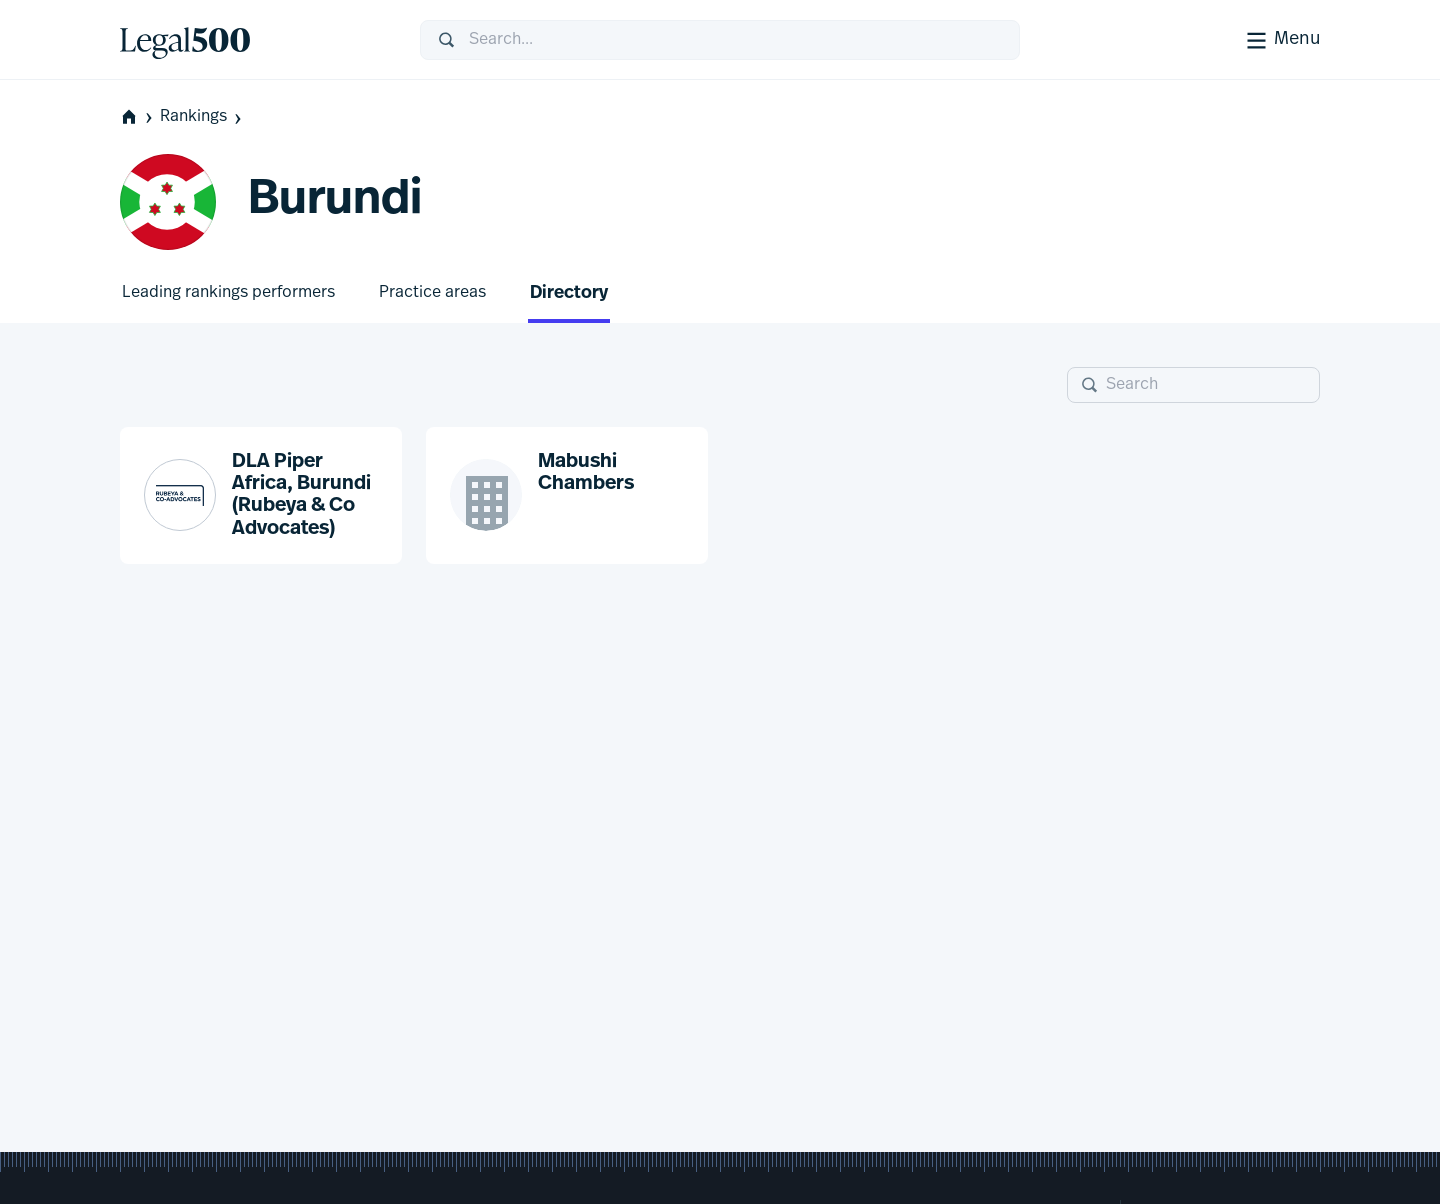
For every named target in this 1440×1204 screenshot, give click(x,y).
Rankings (202, 117)
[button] (261, 496)
